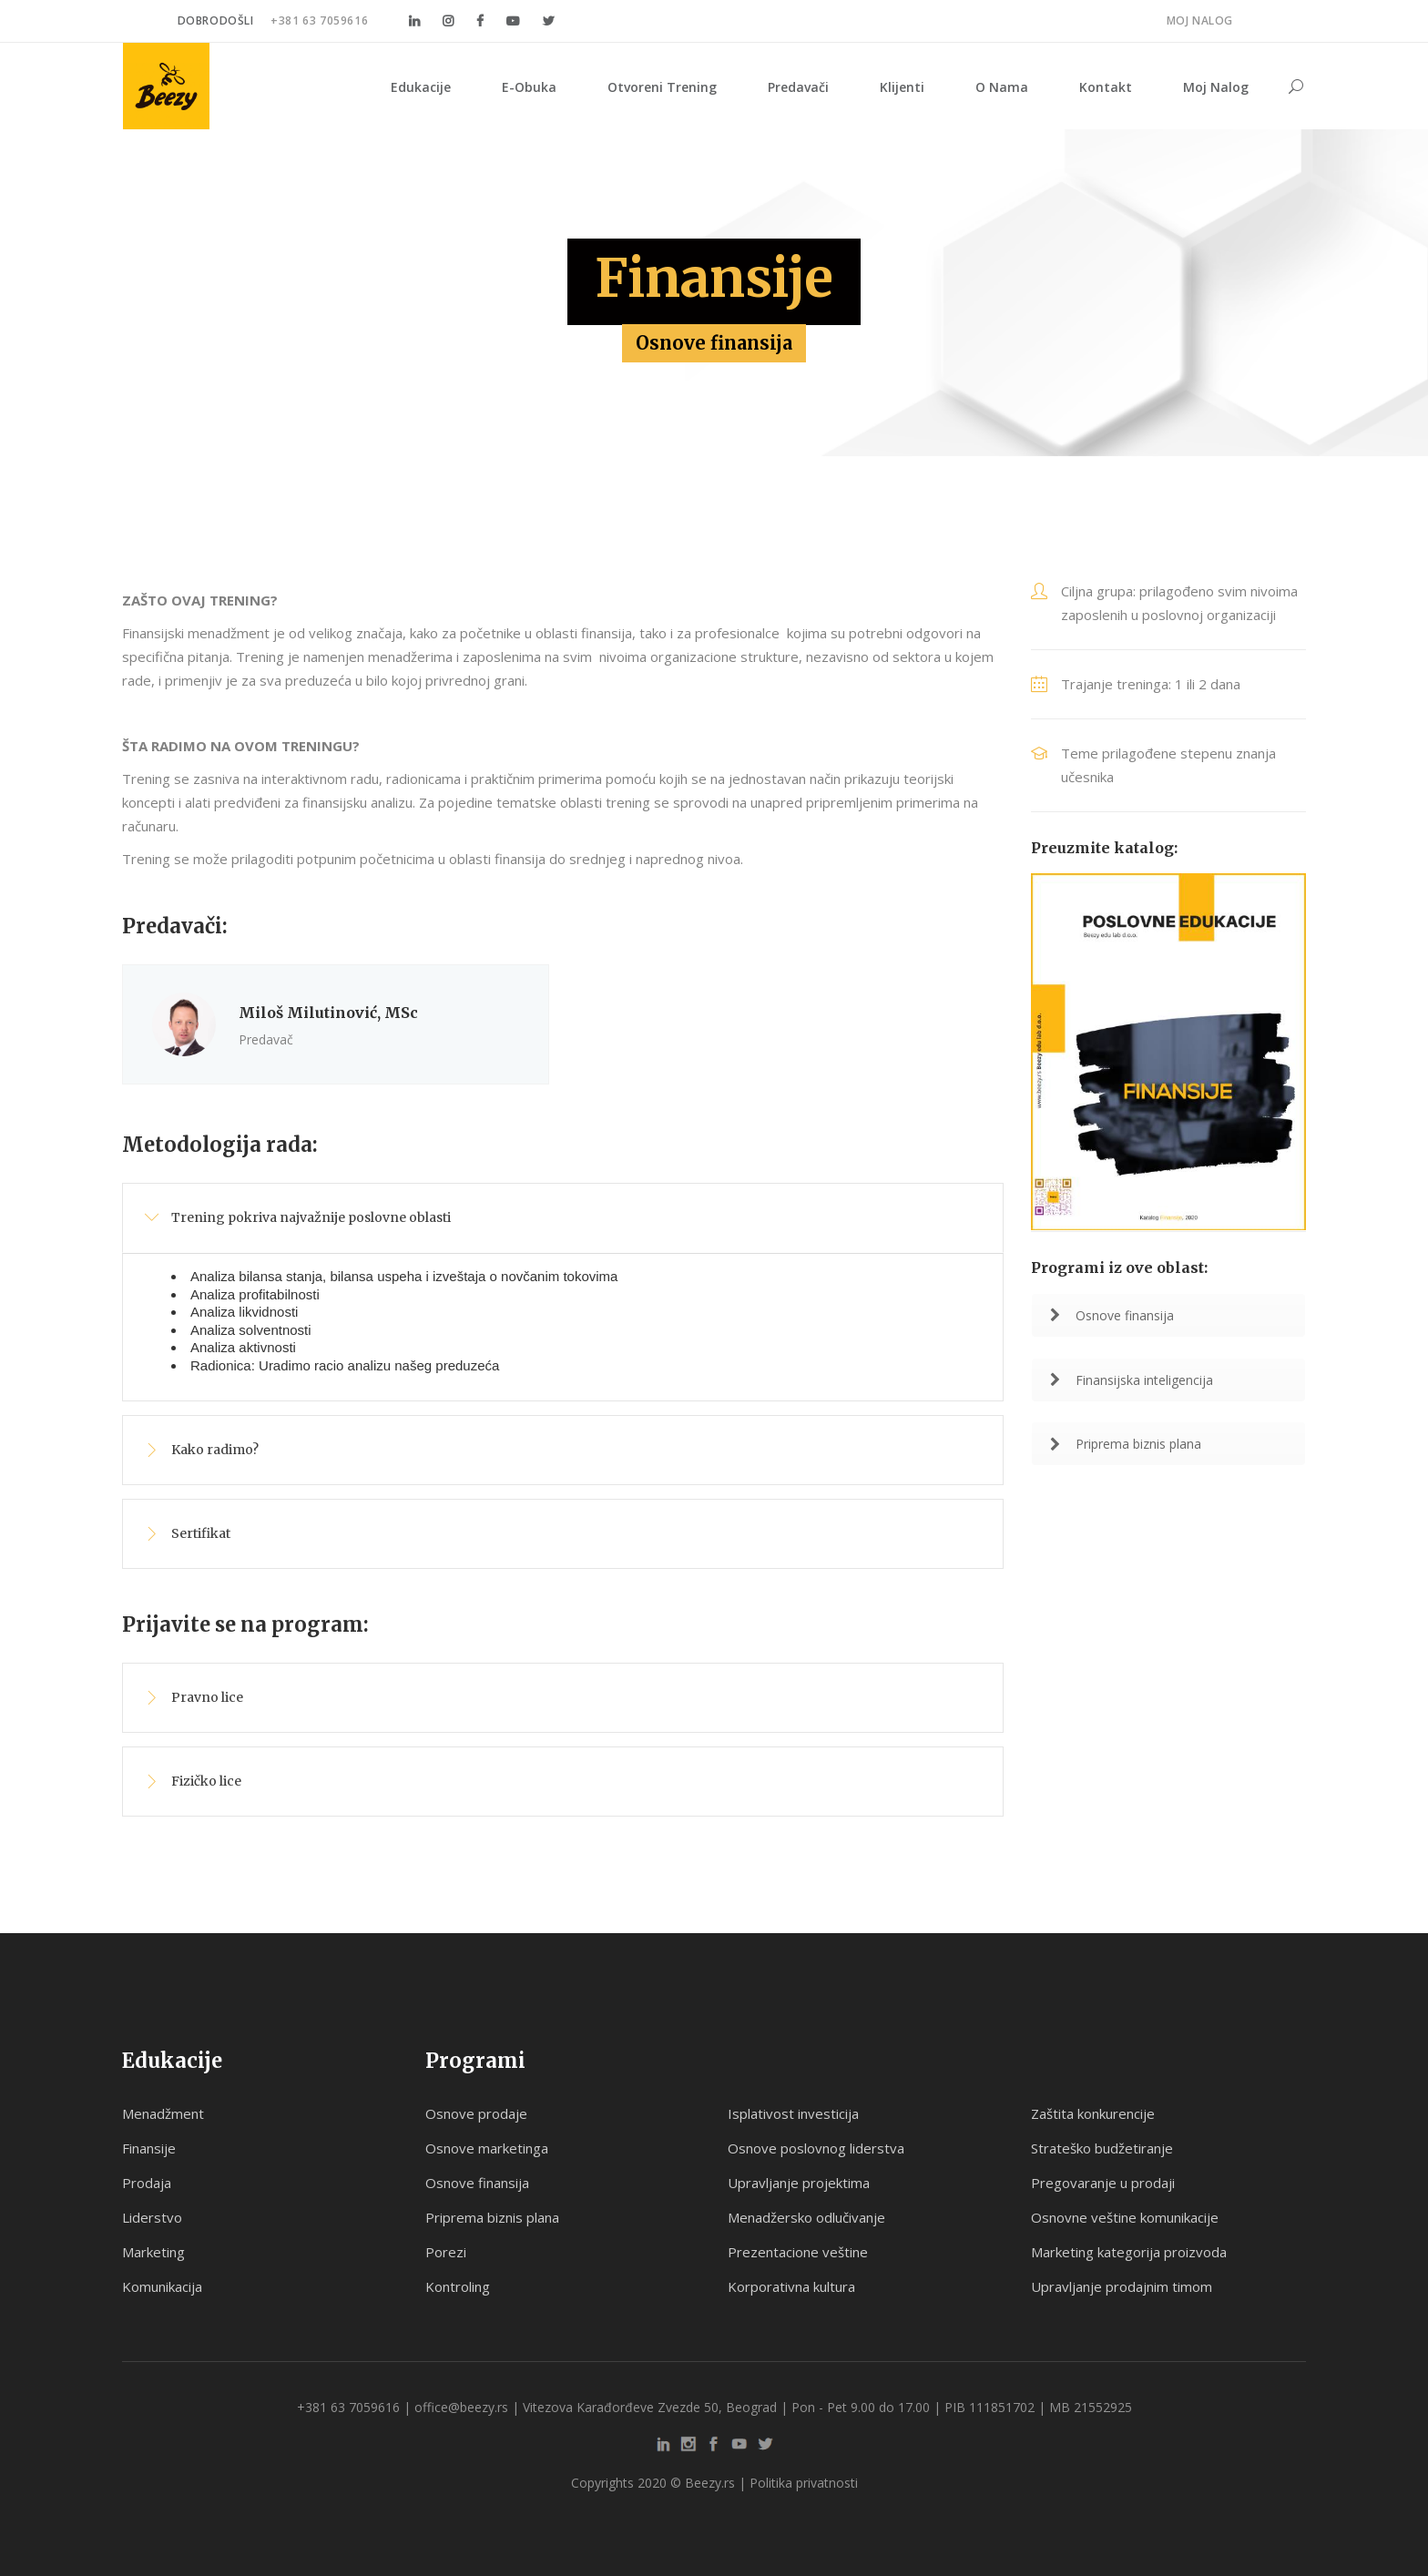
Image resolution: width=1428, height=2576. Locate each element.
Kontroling (457, 2286)
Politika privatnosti (804, 2482)
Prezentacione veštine (798, 2252)
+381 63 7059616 (319, 20)
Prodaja (146, 2183)
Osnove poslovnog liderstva (816, 2148)
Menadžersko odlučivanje (806, 2217)
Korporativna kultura (791, 2286)
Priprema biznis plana (1125, 1443)
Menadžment (163, 2113)
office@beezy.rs (461, 2407)
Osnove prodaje (476, 2113)
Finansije (149, 2148)
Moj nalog (1200, 20)
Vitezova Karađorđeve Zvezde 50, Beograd (650, 2407)
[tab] (563, 1218)
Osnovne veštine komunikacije (1125, 2217)
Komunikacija (162, 2286)
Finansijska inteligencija (1131, 1380)
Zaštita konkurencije (1093, 2113)
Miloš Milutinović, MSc (328, 1012)
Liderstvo (152, 2217)
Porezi (445, 2252)
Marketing (153, 2252)
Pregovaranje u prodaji (1103, 2183)
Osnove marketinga (486, 2148)
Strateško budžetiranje (1102, 2148)
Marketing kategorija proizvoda (1129, 2252)
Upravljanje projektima (799, 2183)
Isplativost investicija (793, 2113)
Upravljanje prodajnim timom (1121, 2286)
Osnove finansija (1112, 1315)
